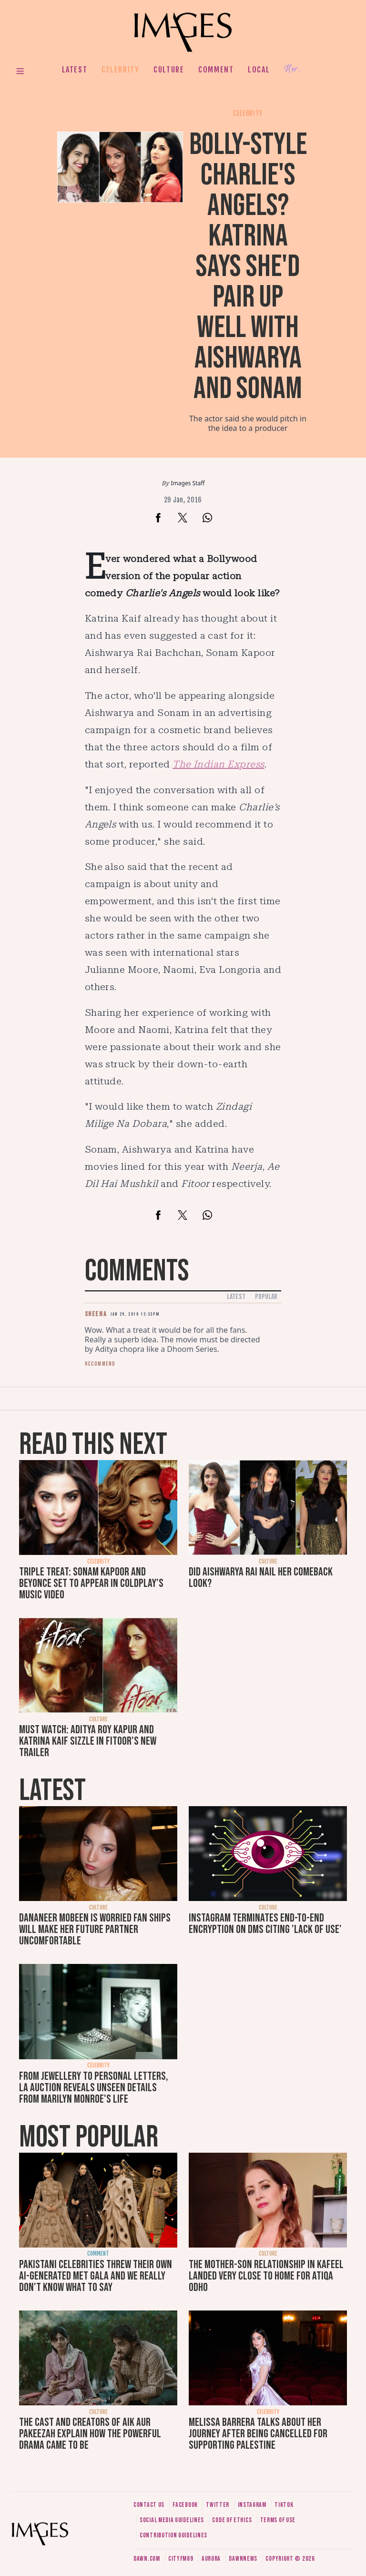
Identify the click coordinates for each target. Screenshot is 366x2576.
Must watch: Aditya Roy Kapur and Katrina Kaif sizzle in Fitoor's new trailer (87, 1741)
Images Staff (188, 483)
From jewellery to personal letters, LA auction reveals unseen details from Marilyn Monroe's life (93, 2087)
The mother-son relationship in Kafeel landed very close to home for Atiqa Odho (266, 2276)
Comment (216, 69)
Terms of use (277, 2520)
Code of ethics (232, 2520)
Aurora (211, 2559)
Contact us (148, 2505)
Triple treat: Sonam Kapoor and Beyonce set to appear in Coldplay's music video (91, 1583)
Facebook (185, 2505)
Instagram (252, 2505)
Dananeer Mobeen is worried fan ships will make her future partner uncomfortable (95, 1929)
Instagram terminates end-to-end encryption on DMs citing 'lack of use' (265, 1923)
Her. (292, 69)
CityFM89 (180, 2559)
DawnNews (243, 2559)
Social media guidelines (172, 2520)
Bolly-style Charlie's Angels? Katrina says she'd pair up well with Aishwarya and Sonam (248, 266)
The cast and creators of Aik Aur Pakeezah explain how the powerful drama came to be (90, 2433)
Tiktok (283, 2505)
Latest (75, 69)
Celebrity (120, 69)
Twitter (217, 2505)
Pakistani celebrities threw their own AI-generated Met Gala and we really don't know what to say (95, 2276)
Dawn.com (146, 2559)
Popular (266, 1296)
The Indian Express (218, 764)
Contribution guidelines (173, 2535)
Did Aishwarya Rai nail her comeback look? (261, 1577)
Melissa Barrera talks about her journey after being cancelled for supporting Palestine (258, 2433)
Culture (168, 69)
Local (259, 69)
